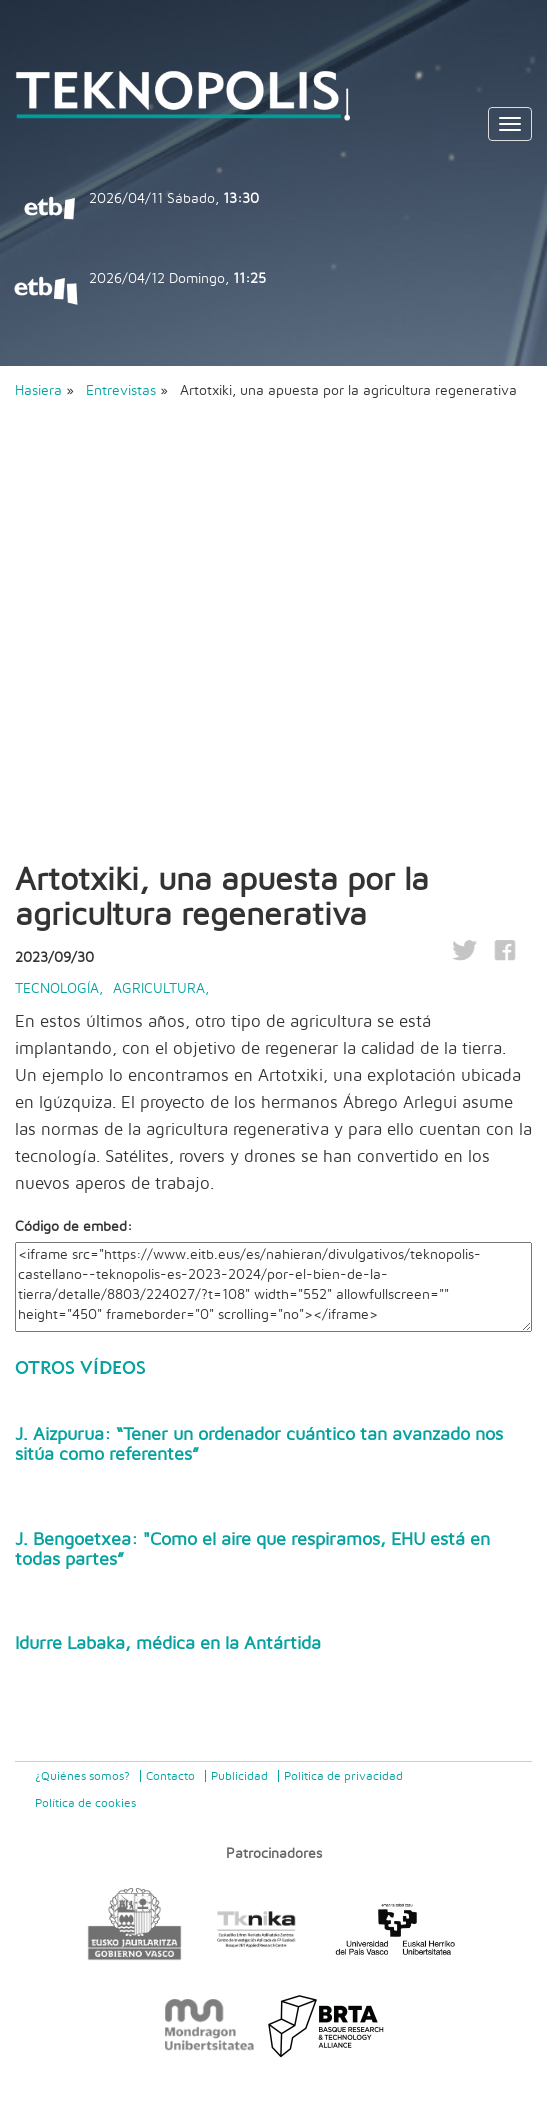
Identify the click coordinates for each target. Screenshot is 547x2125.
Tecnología (57, 989)
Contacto (170, 1776)
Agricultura (159, 989)
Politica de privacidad (343, 1776)
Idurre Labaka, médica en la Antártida (168, 1644)
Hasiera (38, 391)
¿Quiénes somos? (82, 1776)
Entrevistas (123, 391)
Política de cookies (85, 1803)
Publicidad (239, 1776)
